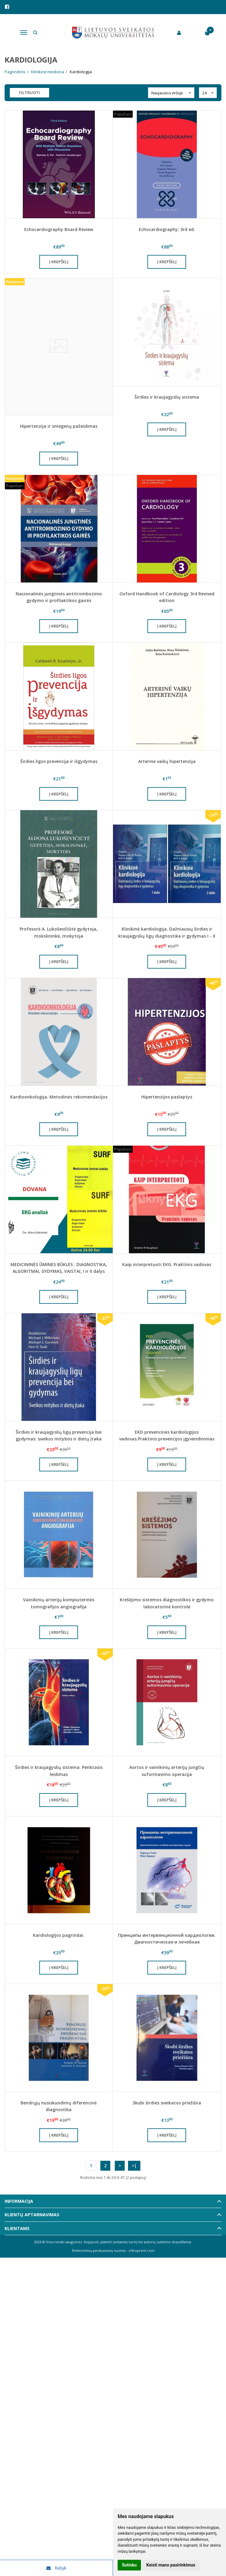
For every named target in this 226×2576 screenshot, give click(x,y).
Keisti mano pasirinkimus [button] (170, 2565)
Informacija (19, 2201)
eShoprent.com (141, 2250)
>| (134, 2165)
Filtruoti (29, 92)
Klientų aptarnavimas (32, 2214)
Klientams (17, 2228)
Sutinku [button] (129, 2565)
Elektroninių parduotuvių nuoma (99, 2250)
